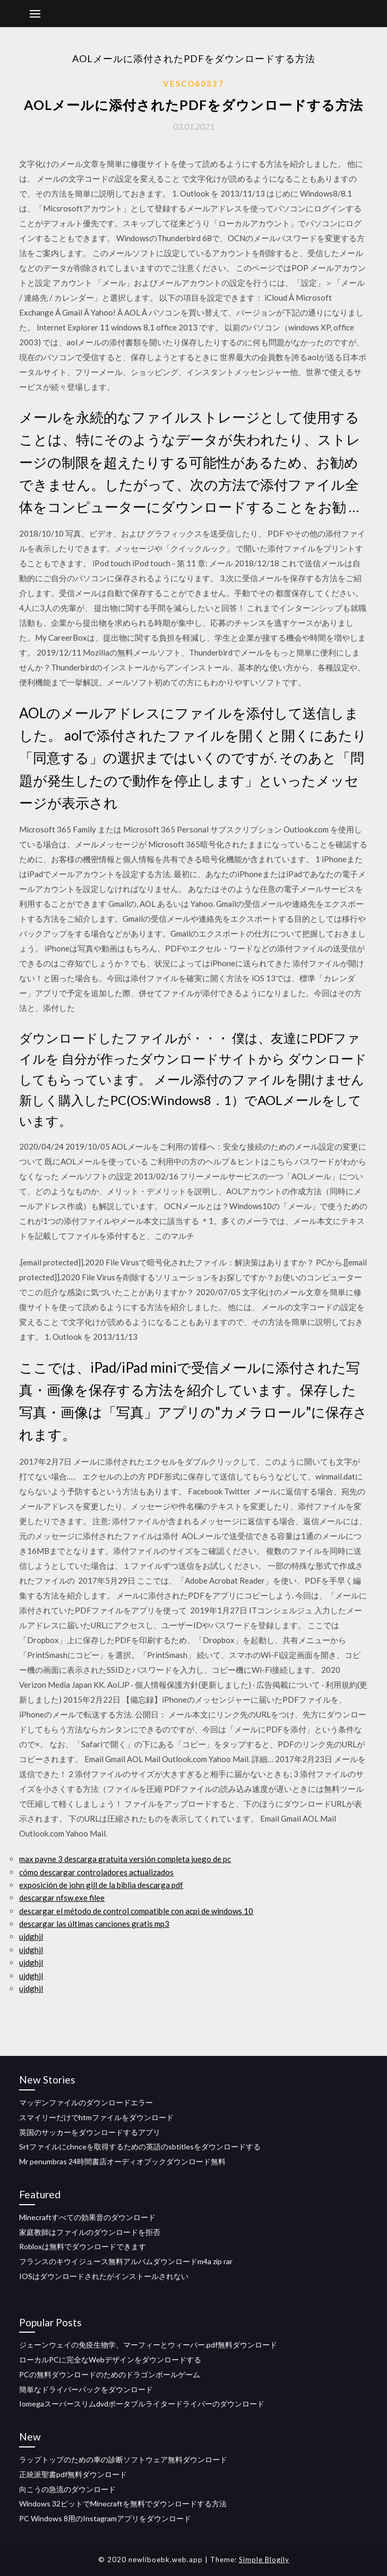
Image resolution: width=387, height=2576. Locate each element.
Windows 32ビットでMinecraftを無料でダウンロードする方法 (123, 2503)
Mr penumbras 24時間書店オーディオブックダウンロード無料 (122, 2161)
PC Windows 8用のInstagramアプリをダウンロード (105, 2518)
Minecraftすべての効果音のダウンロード (87, 2217)
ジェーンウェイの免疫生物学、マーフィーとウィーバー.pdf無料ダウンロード (148, 2344)
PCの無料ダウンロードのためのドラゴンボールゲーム (109, 2374)
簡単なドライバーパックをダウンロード (86, 2389)
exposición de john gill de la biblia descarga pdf (101, 1885)
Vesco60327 (193, 83)
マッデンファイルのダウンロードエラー (86, 2102)
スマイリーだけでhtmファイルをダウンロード (96, 2117)
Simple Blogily (264, 2559)
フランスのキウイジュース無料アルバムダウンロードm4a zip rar (126, 2261)
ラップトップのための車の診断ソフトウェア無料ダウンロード (123, 2459)
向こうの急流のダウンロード (67, 2489)
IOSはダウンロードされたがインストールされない (103, 2276)
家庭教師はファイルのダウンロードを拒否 (89, 2232)
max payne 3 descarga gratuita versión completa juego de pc (125, 1859)
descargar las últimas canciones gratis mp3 (94, 1923)
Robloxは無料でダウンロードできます (82, 2246)
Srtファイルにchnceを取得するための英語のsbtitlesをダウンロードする (140, 2146)
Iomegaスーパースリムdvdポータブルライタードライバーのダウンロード (141, 2403)
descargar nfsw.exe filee (62, 1897)
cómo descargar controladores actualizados (96, 1872)
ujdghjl (31, 1936)
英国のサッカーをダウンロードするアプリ (89, 2132)
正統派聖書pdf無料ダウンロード (73, 2474)
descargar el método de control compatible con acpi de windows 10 (136, 1911)
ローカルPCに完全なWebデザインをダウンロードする (110, 2359)
